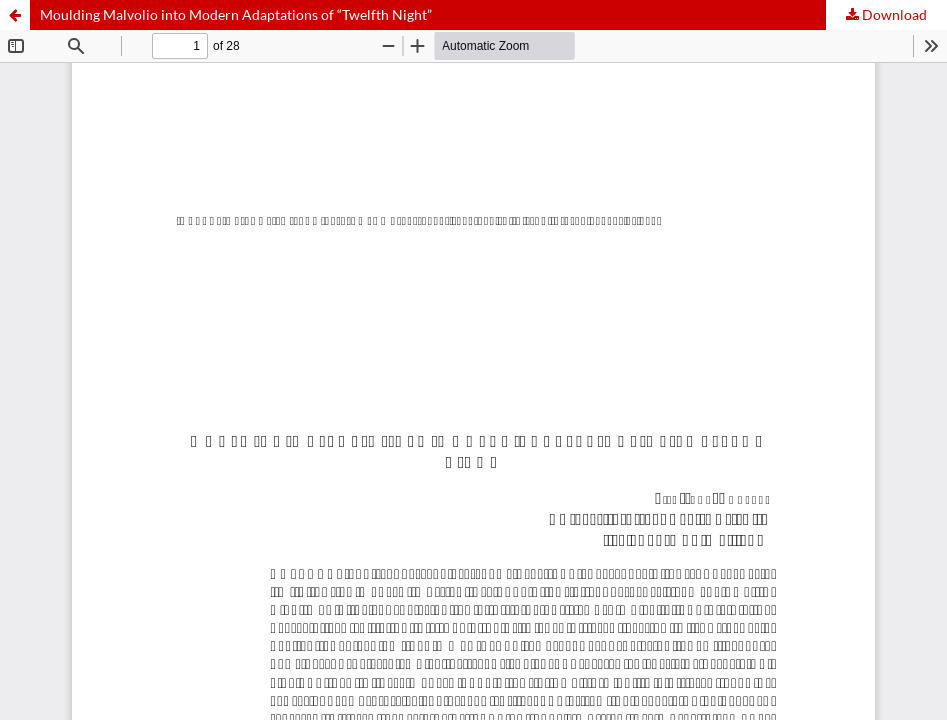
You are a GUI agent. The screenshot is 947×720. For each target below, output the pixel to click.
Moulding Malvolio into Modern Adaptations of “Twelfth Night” (236, 14)
